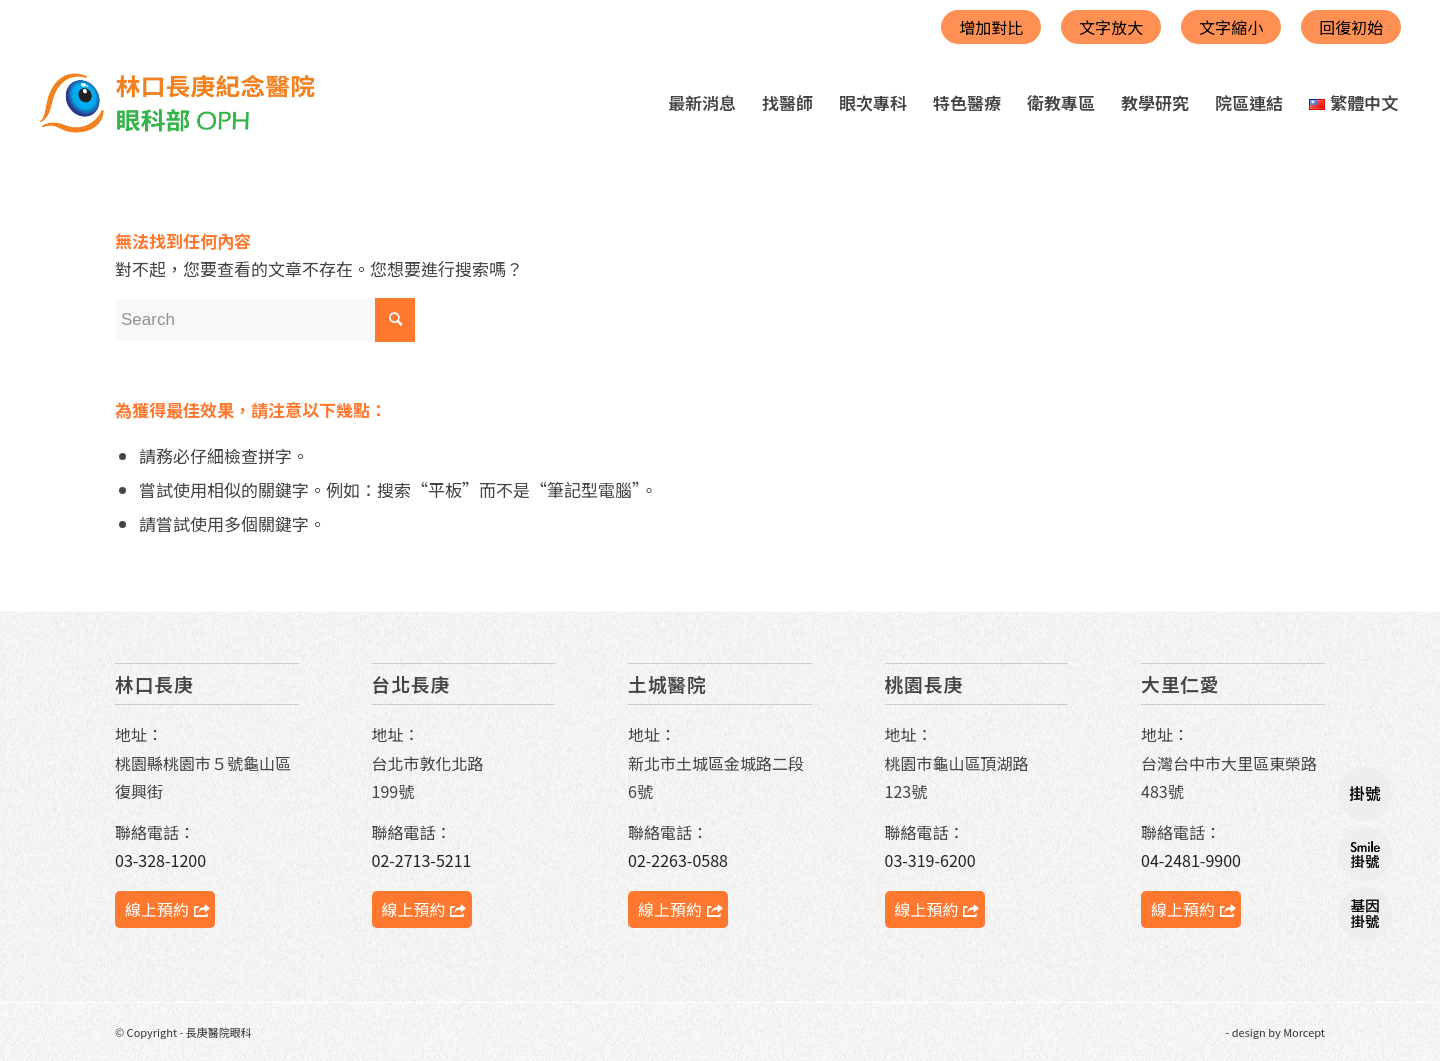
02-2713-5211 (422, 860)
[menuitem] (702, 103)
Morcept (1304, 1032)
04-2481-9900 (1191, 860)
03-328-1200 (160, 860)
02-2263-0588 (678, 860)
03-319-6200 (930, 860)
